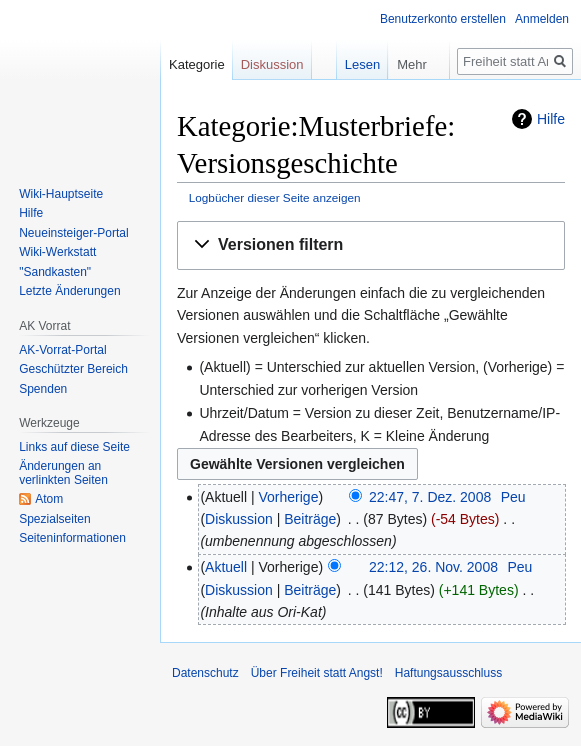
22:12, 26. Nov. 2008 (433, 567)
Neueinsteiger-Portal (73, 233)
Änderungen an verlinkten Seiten (63, 473)
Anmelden (542, 19)
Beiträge (310, 519)
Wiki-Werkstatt (57, 252)
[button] (371, 245)
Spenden (43, 389)
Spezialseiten (54, 519)
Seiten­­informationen (72, 538)
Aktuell (226, 567)
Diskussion (239, 519)
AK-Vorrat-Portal (62, 350)
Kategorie (197, 64)
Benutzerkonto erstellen (443, 19)
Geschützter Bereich (73, 369)
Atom (49, 499)
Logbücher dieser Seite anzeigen (275, 197)
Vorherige (289, 497)
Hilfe (551, 119)
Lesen (348, 64)
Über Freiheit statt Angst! (317, 673)
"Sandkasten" (55, 272)
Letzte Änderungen (69, 291)
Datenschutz (205, 673)
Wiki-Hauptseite (61, 194)
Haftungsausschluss (448, 673)
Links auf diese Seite (74, 447)
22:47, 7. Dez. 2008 (430, 497)
